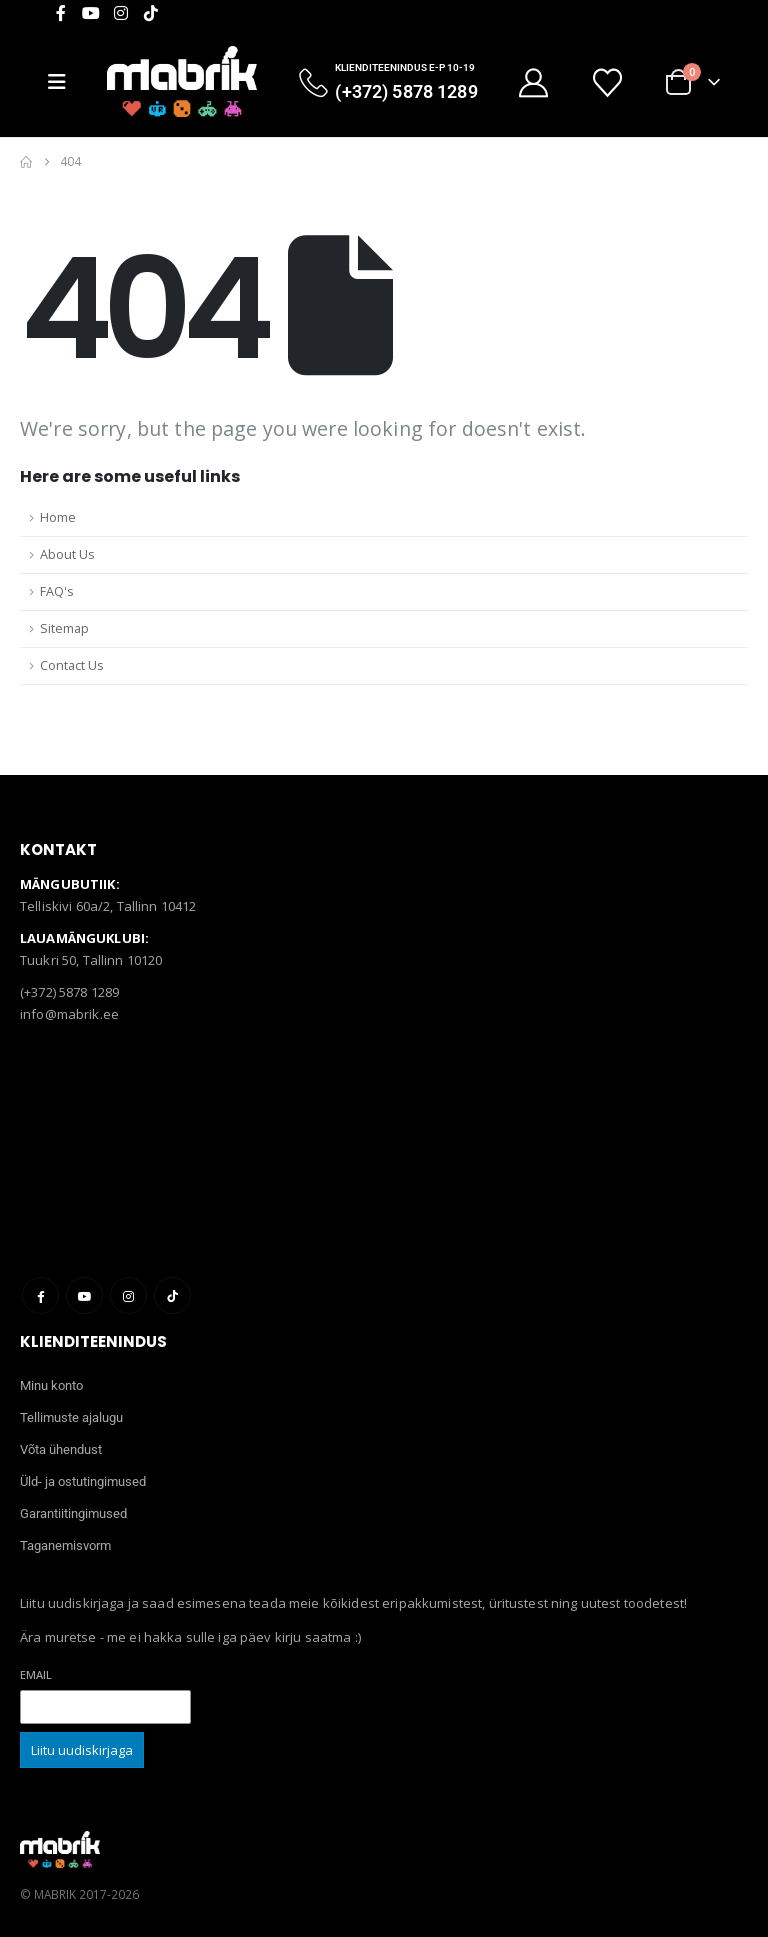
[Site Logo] (182, 81)
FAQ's (57, 591)
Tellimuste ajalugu (71, 1417)
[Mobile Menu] (65, 82)
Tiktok (172, 1295)
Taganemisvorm (65, 1545)
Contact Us (72, 665)
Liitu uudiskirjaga (82, 1750)
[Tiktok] (151, 13)
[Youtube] (91, 13)
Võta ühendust (61, 1449)
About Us (67, 554)
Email (36, 1674)
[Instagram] (121, 13)
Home (58, 517)
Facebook (40, 1295)
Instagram (128, 1295)
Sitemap (64, 628)
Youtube (84, 1295)
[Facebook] (61, 13)
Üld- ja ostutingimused (83, 1481)
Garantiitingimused (73, 1513)
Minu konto (51, 1385)
